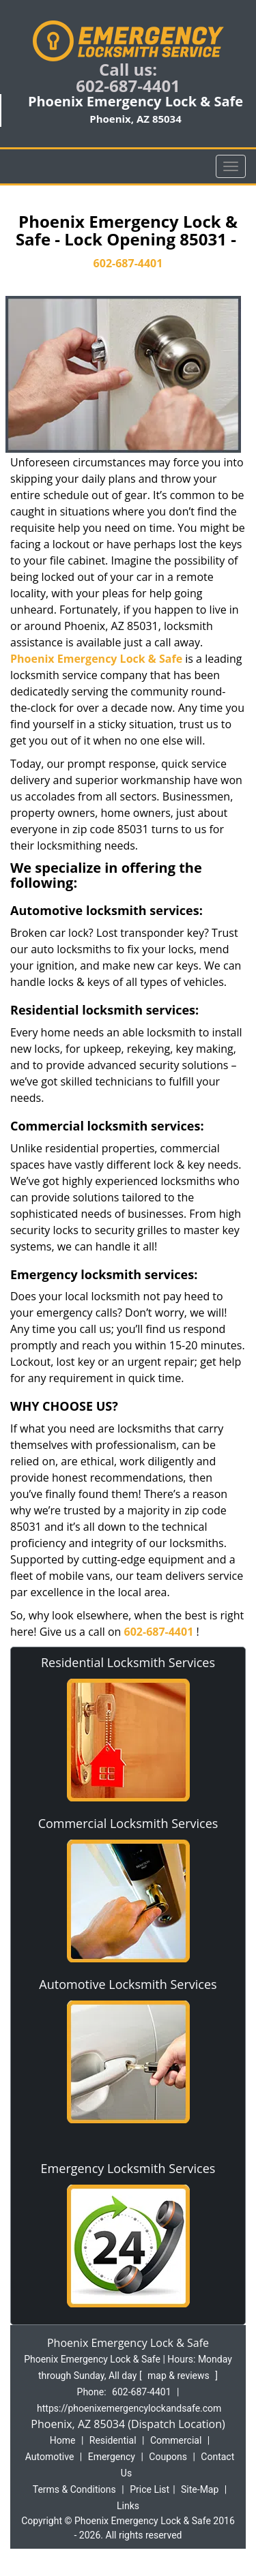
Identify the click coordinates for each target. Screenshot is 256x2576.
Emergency (111, 2456)
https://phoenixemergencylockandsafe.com (129, 2408)
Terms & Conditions (74, 2489)
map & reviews (179, 2375)
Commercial (175, 2440)
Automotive (49, 2456)
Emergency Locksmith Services (128, 2168)
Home (63, 2440)
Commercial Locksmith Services (128, 1823)
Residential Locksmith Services (128, 1662)
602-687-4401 (128, 85)
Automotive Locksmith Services (127, 1984)
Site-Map (199, 2489)
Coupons (168, 2456)
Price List (149, 2489)
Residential (113, 2440)
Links (128, 2505)
